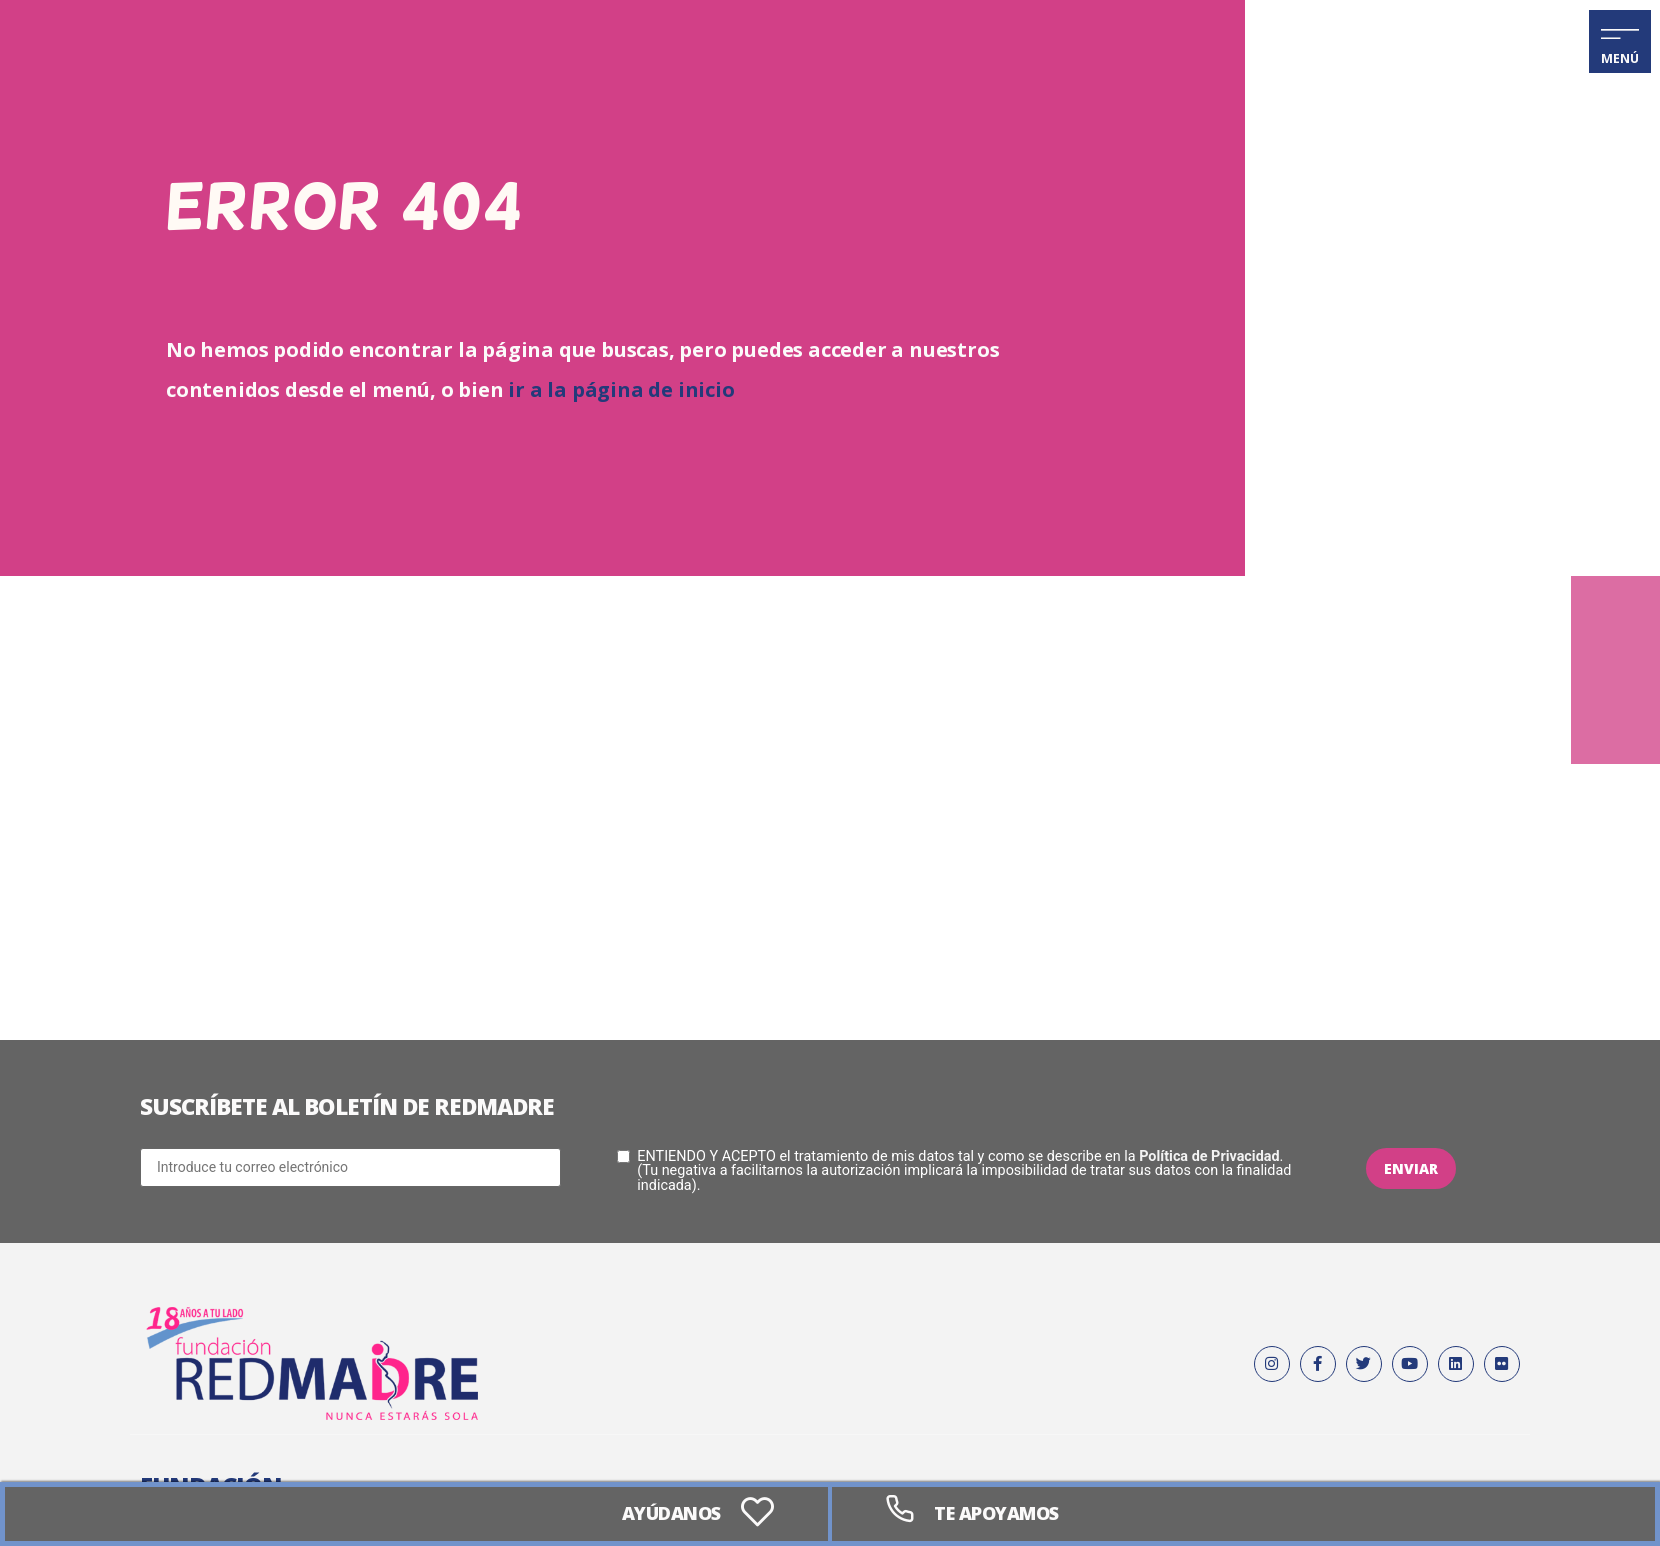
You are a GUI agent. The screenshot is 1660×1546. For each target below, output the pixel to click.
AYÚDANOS (668, 1513)
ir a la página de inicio (621, 389)
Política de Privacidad (1209, 1156)
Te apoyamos (999, 1513)
